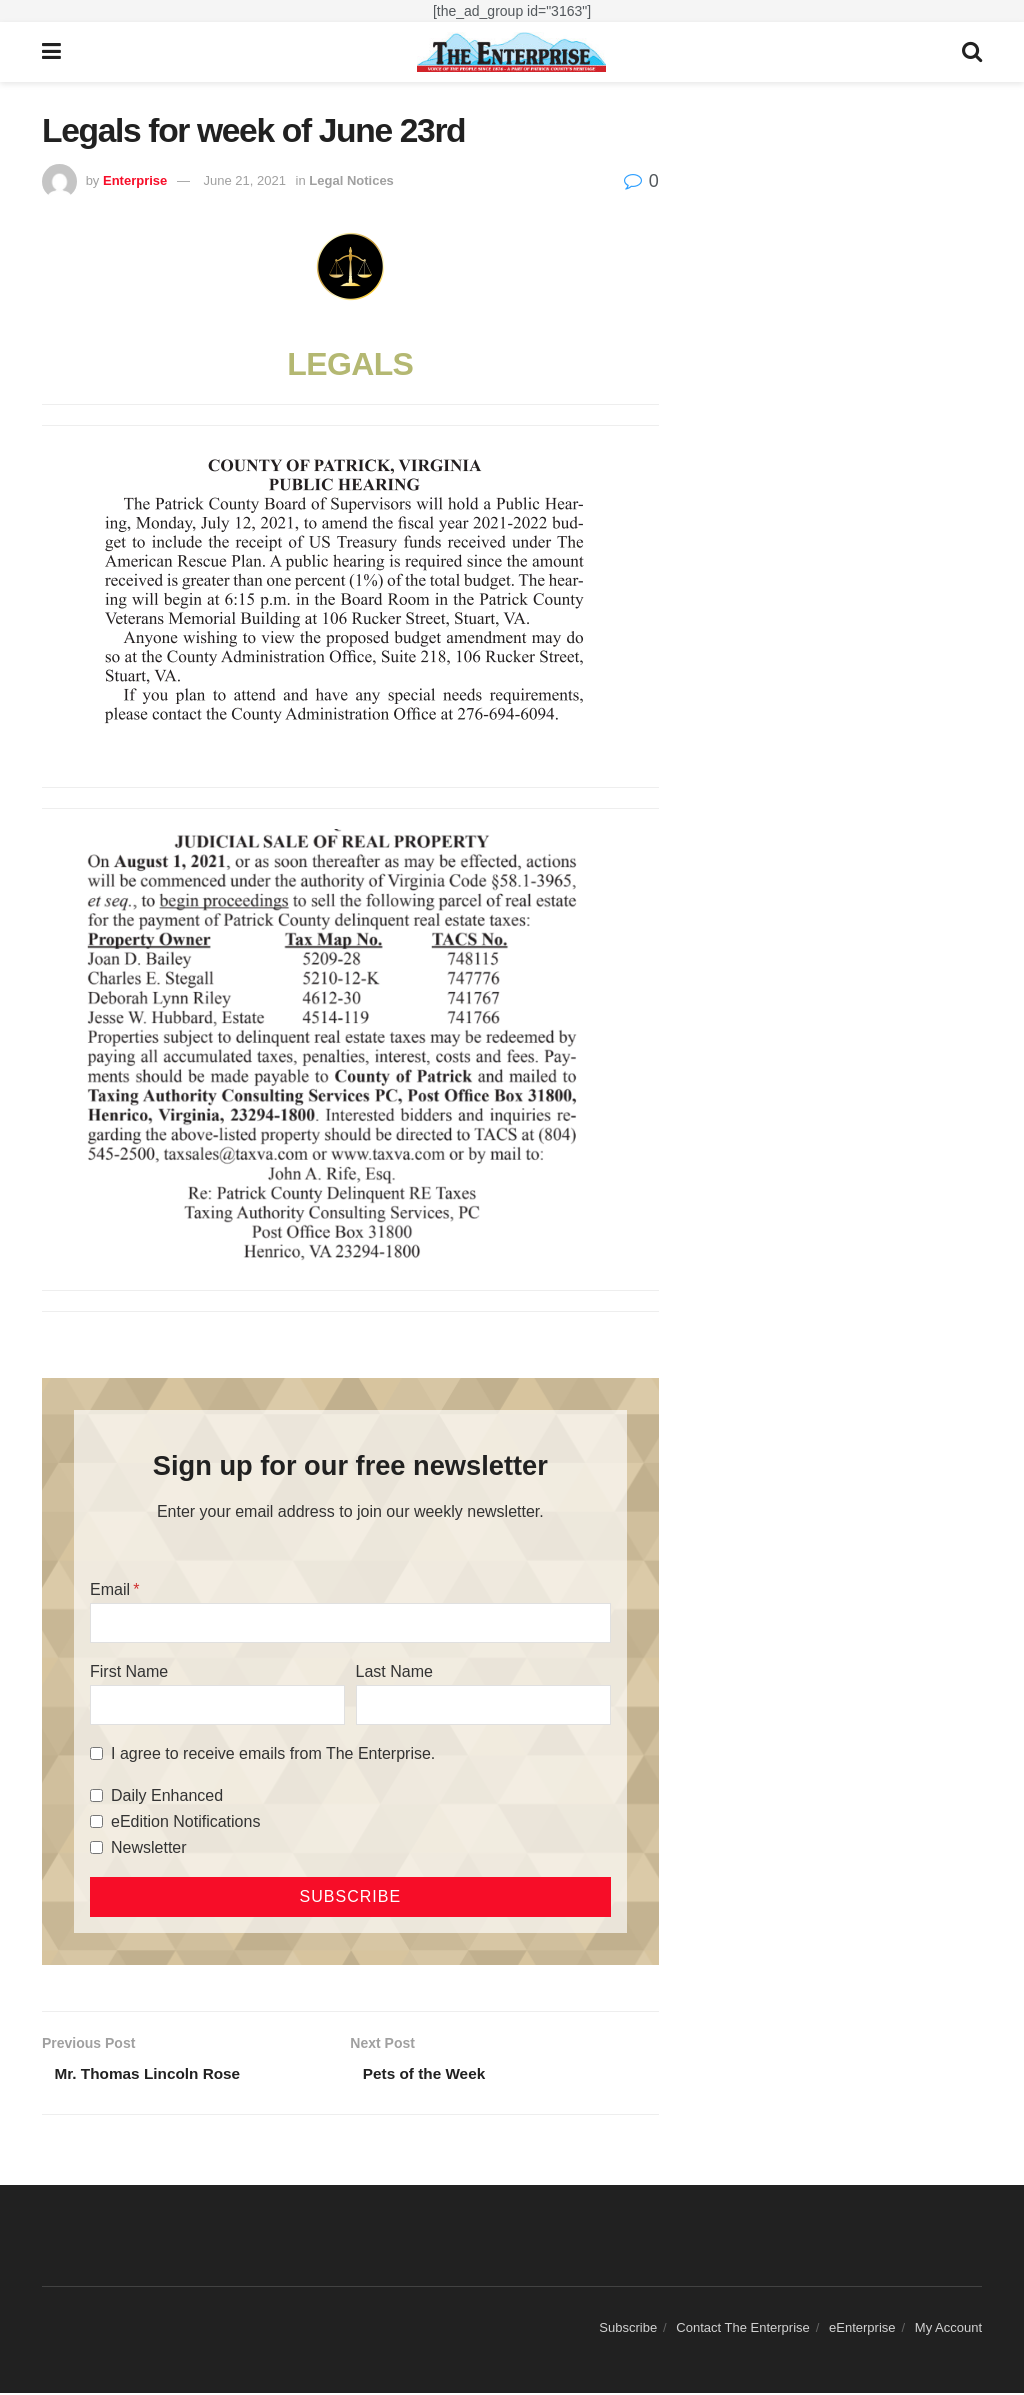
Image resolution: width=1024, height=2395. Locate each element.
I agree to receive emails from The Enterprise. (273, 1753)
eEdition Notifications (185, 1821)
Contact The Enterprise (742, 2329)
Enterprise (135, 180)
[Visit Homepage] (511, 52)
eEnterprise (862, 2329)
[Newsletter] (96, 1847)
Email (110, 1589)
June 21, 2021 (245, 180)
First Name (129, 1671)
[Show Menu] (51, 52)
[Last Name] (483, 1705)
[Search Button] (972, 52)
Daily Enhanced (167, 1795)
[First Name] (217, 1705)
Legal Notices (351, 180)
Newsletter (149, 1847)
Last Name (394, 1671)
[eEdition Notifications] (96, 1821)
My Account (948, 2329)
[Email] (350, 1623)
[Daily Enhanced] (96, 1795)
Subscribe (628, 2329)
